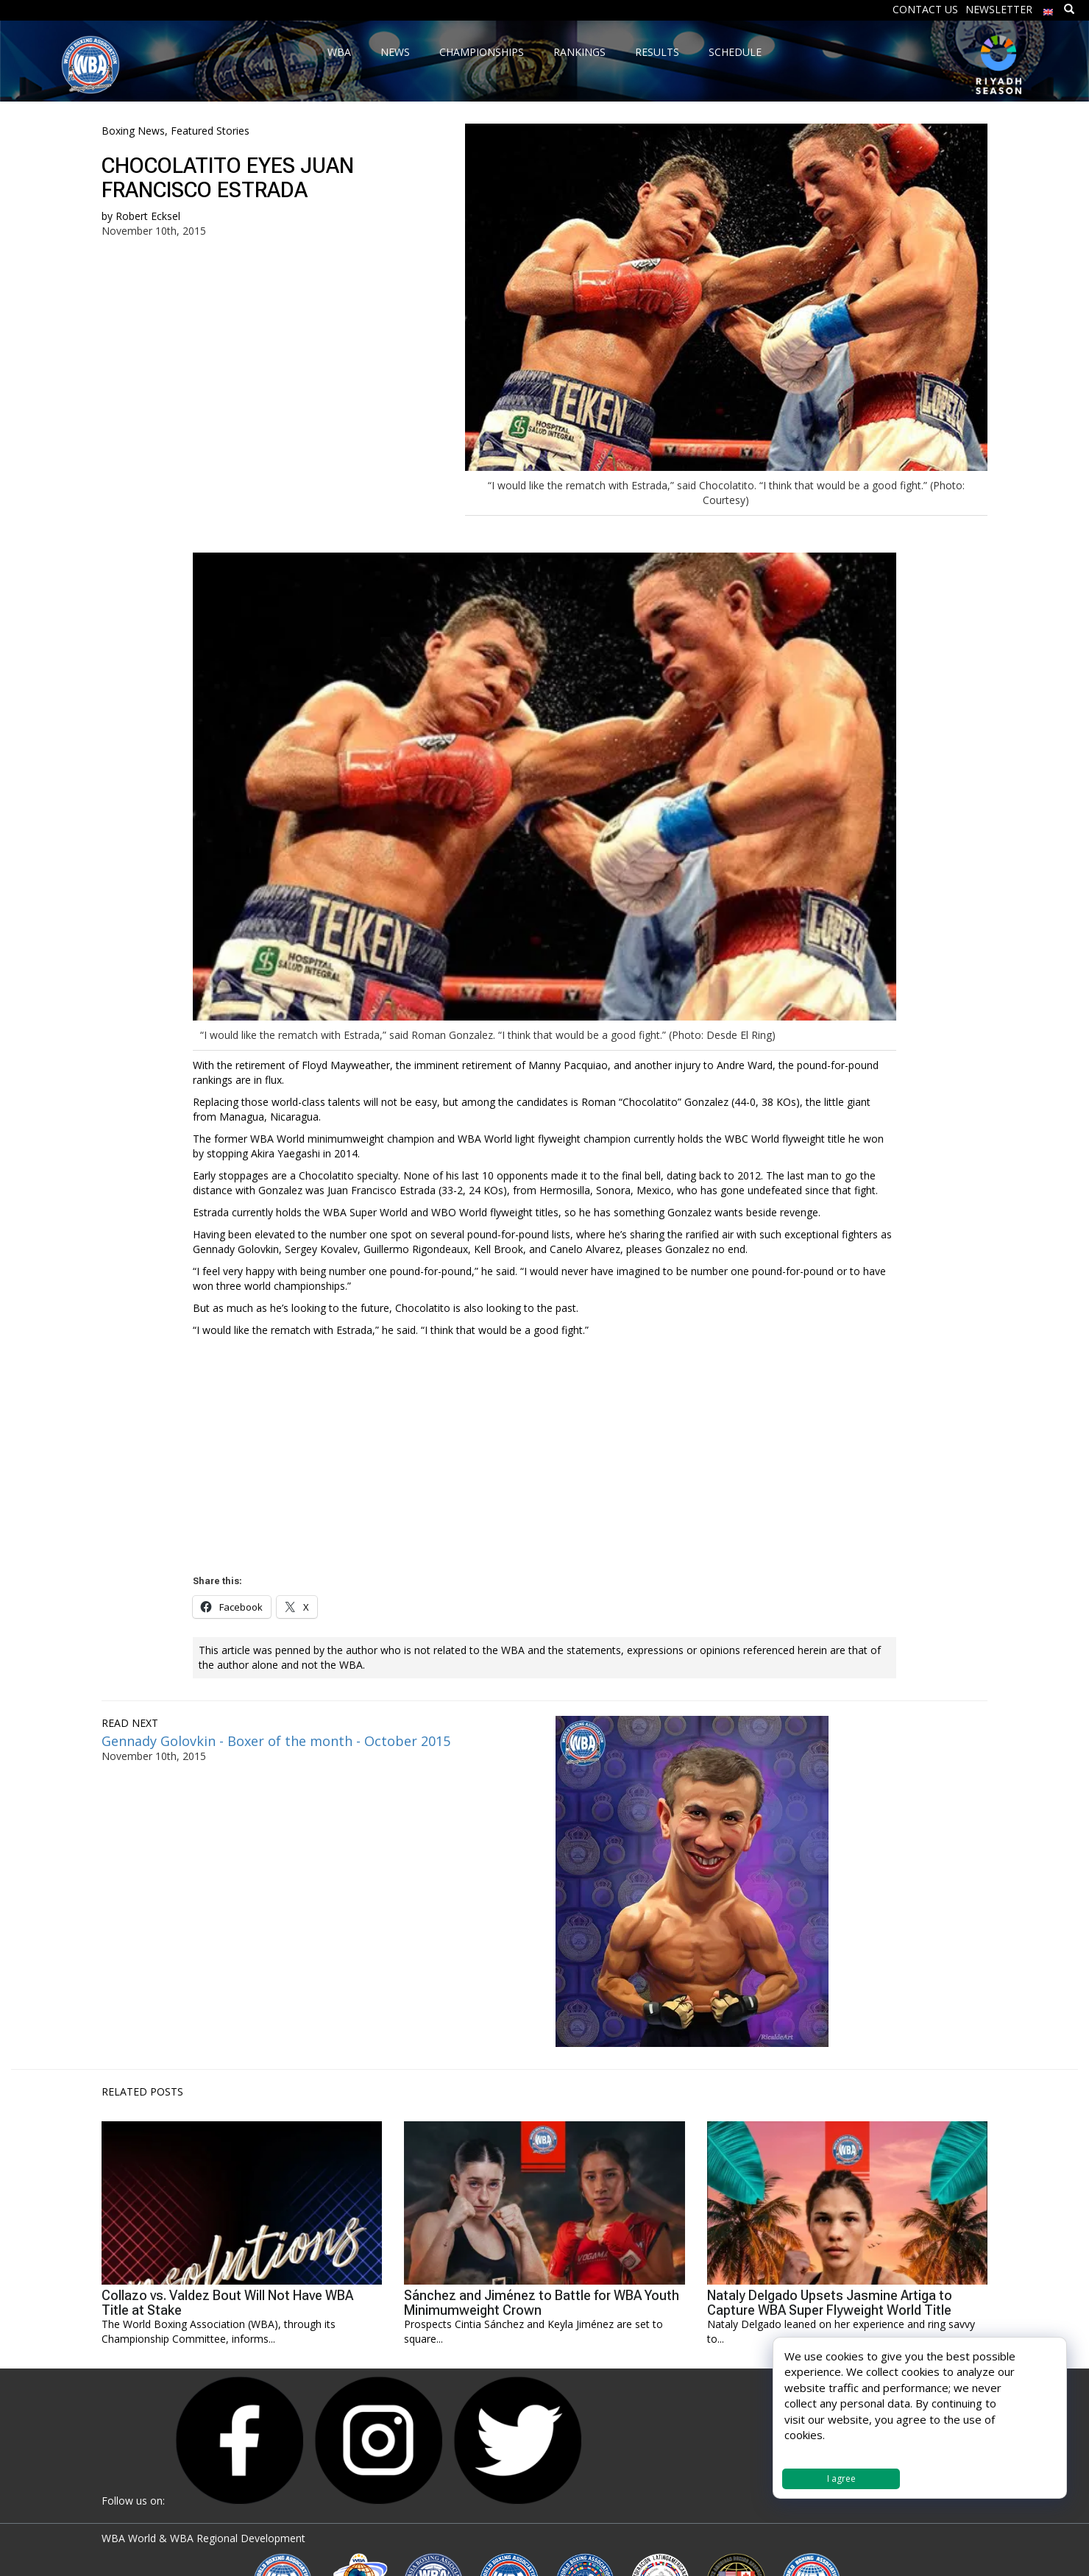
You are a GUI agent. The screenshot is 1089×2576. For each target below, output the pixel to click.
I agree (841, 2478)
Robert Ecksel (148, 216)
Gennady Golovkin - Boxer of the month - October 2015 (276, 1741)
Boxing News (133, 131)
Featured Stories (210, 131)
